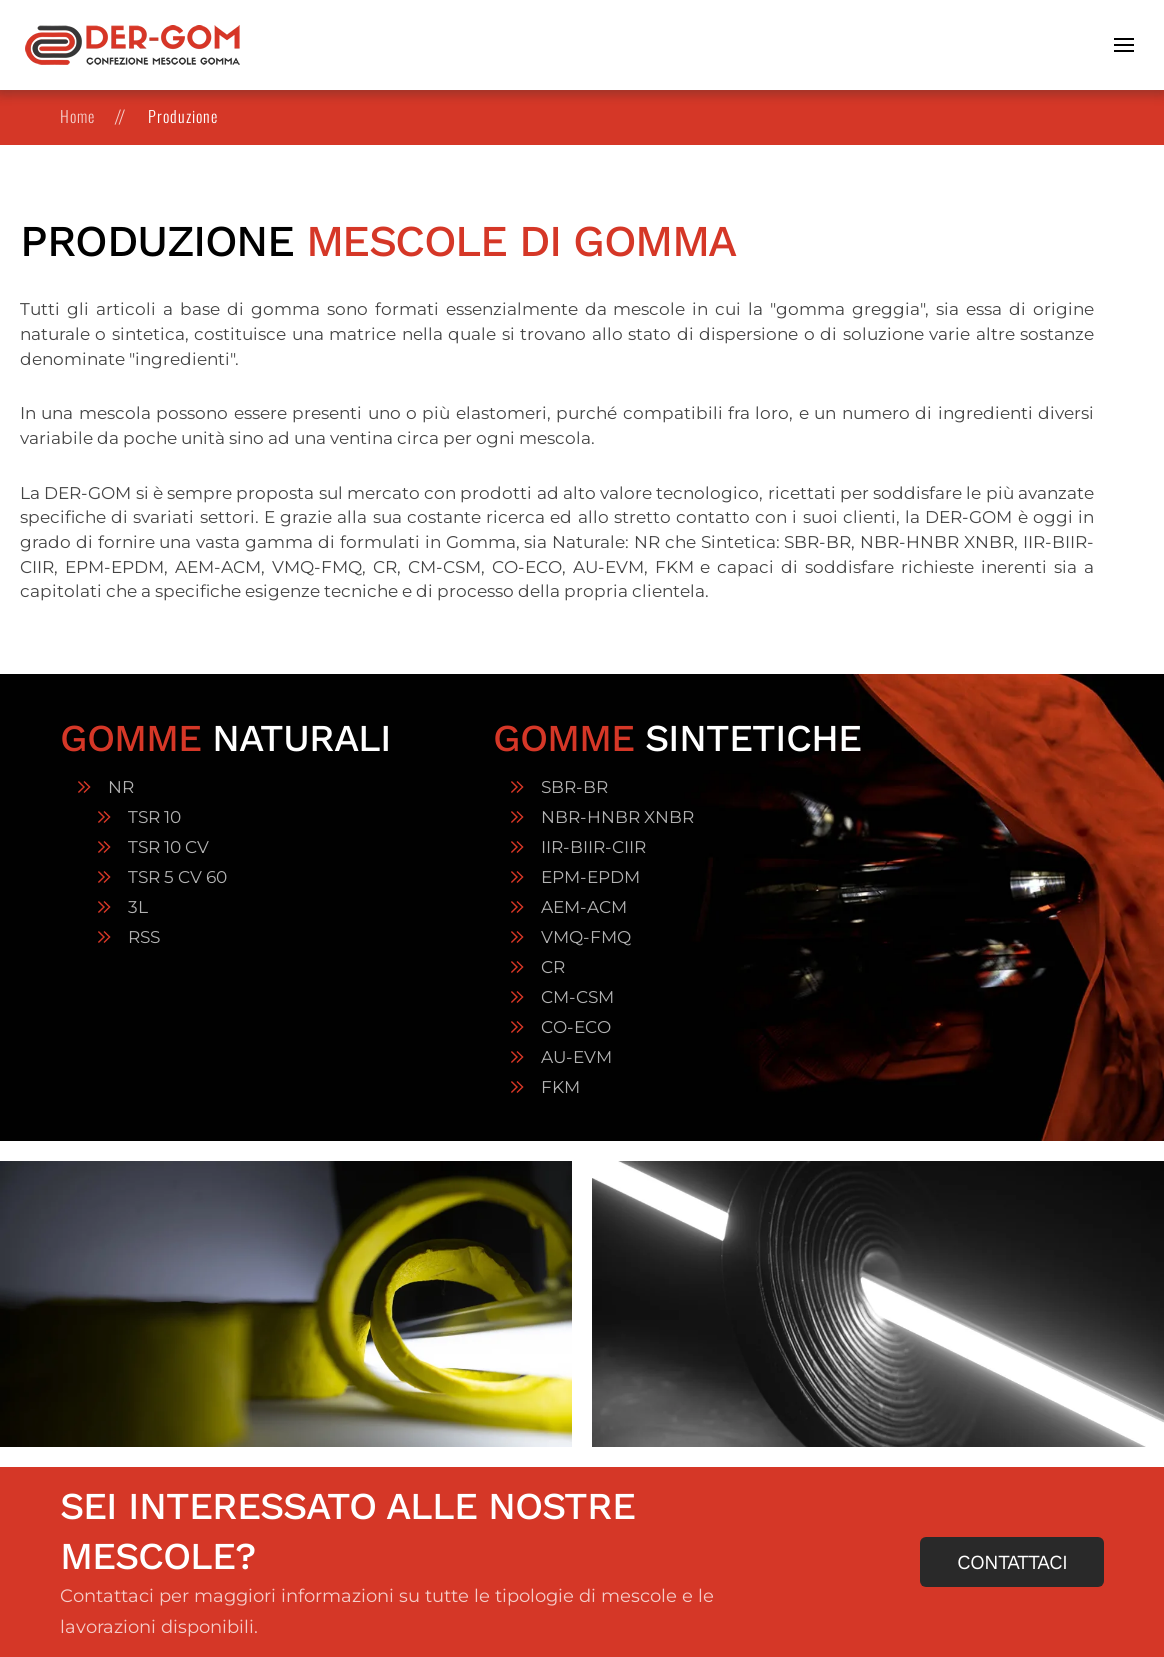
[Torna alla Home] (132, 45)
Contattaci (1012, 1562)
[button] (1126, 45)
